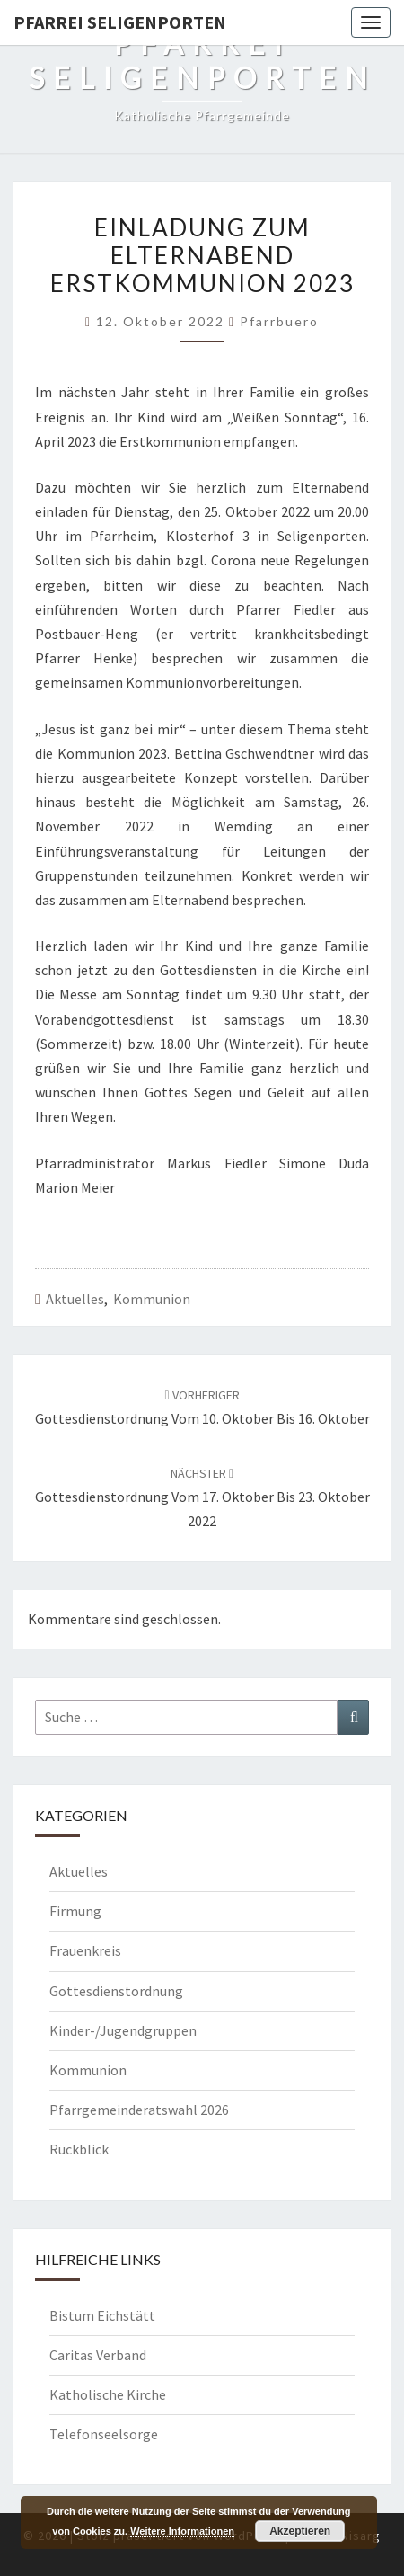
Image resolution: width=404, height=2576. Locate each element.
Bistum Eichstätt (102, 2315)
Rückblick (79, 2149)
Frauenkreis (85, 1950)
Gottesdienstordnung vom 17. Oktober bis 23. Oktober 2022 (202, 1497)
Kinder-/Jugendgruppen (123, 2030)
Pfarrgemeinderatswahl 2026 (139, 2110)
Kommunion (151, 1299)
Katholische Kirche (107, 2394)
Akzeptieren (299, 2531)
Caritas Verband (97, 2355)
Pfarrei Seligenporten (119, 22)
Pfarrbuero (279, 321)
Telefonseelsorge (103, 2434)
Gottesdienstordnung (116, 1991)
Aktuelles (75, 1299)
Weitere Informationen (182, 2531)
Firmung (75, 1911)
